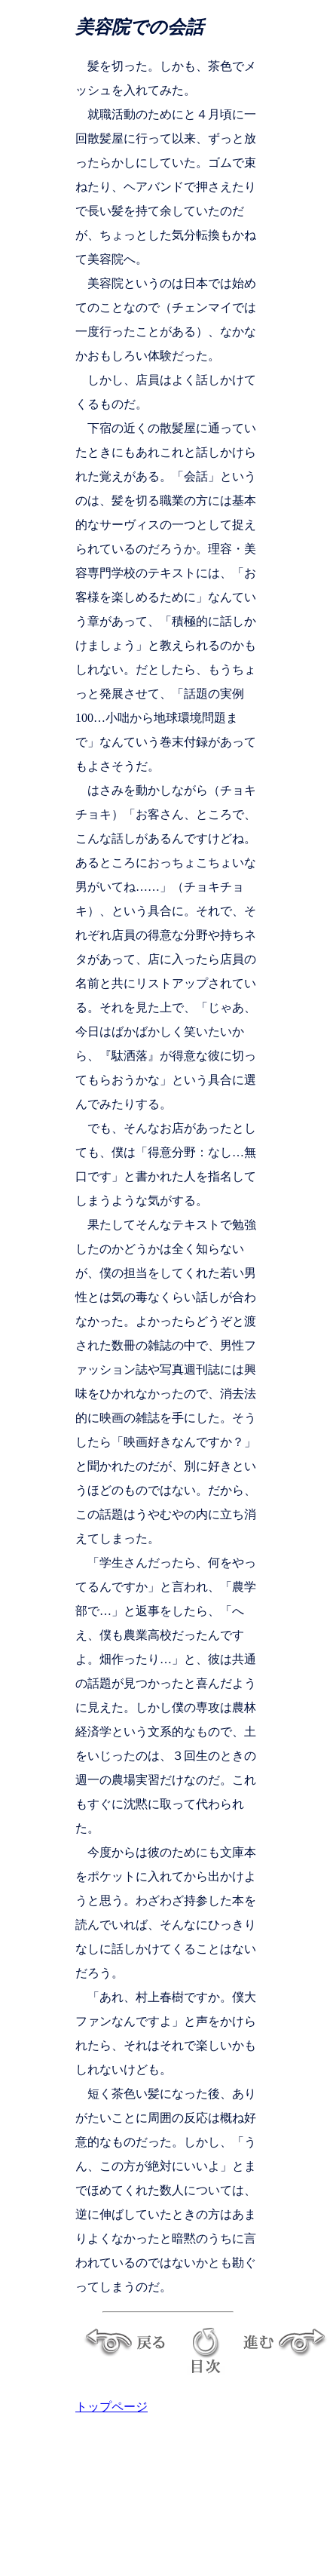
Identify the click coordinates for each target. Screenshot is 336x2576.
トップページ (111, 2406)
